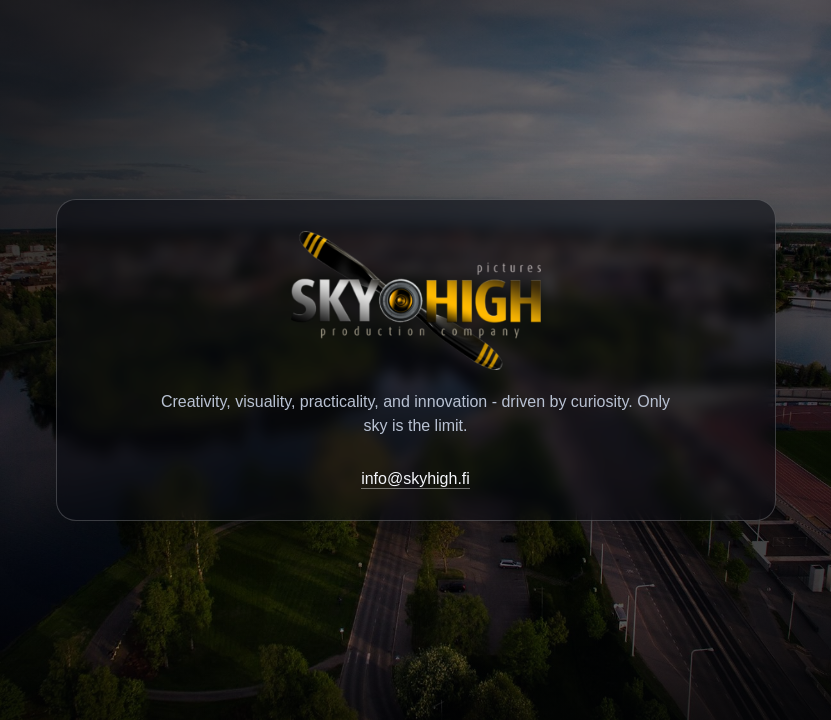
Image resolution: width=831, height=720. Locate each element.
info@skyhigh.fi (415, 478)
